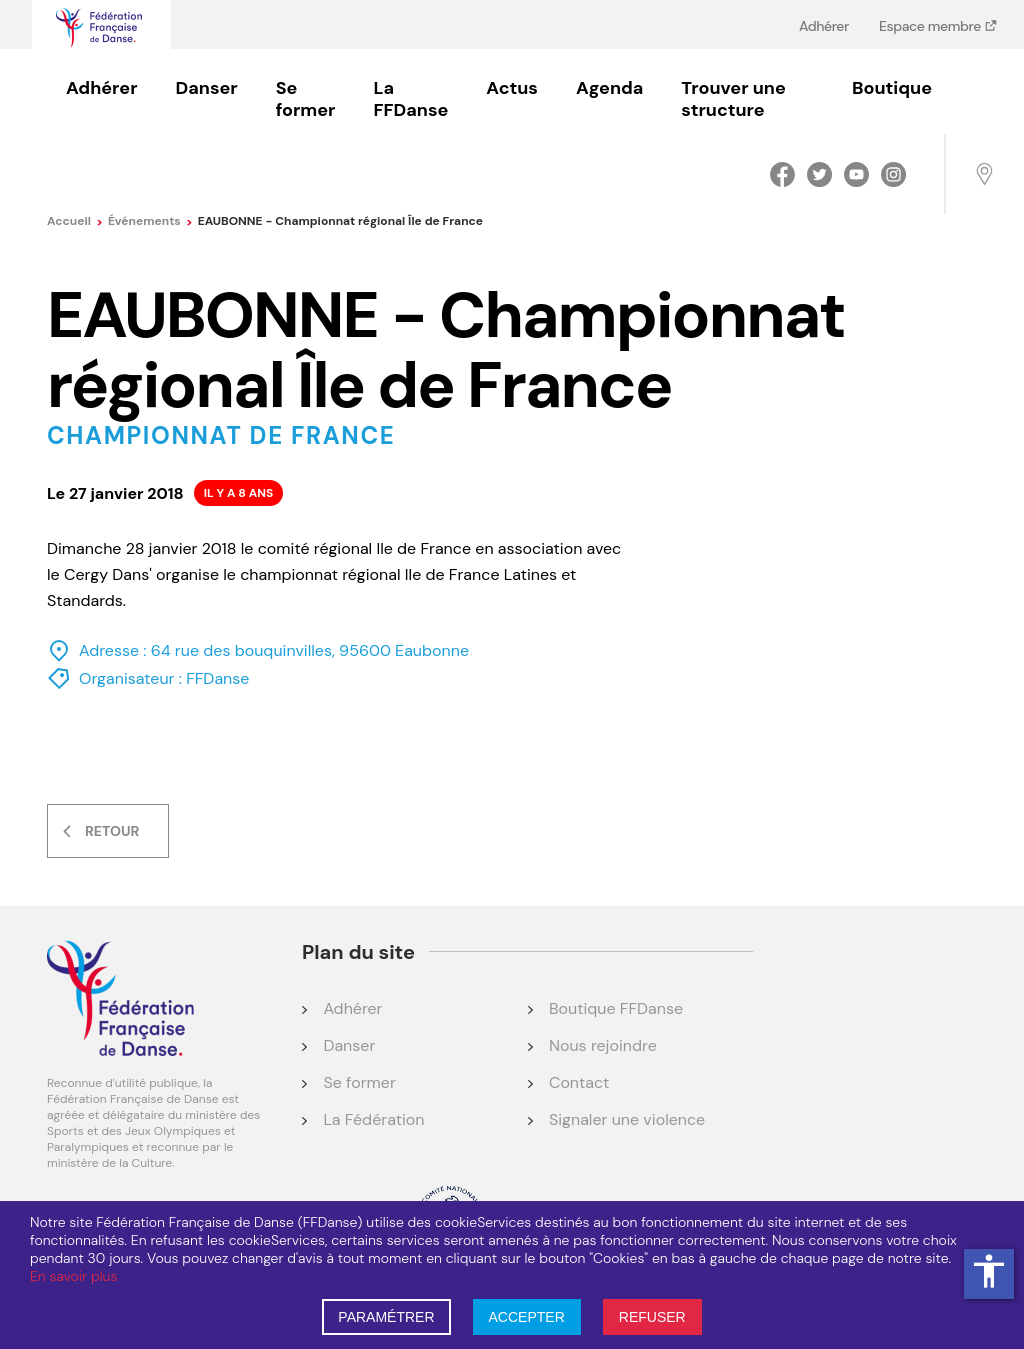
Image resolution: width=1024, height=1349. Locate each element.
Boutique (892, 88)
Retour (112, 831)
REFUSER (652, 1317)
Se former (306, 99)
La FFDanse (410, 99)
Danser (207, 88)
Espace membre (931, 25)
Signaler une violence (627, 1119)
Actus (512, 88)
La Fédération (373, 1119)
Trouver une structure (733, 99)
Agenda (609, 88)
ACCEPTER (527, 1317)
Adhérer (824, 25)
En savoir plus (73, 1276)
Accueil (75, 221)
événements (150, 221)
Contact (579, 1082)
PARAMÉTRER (386, 1317)
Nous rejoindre (603, 1045)
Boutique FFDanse (616, 1008)
